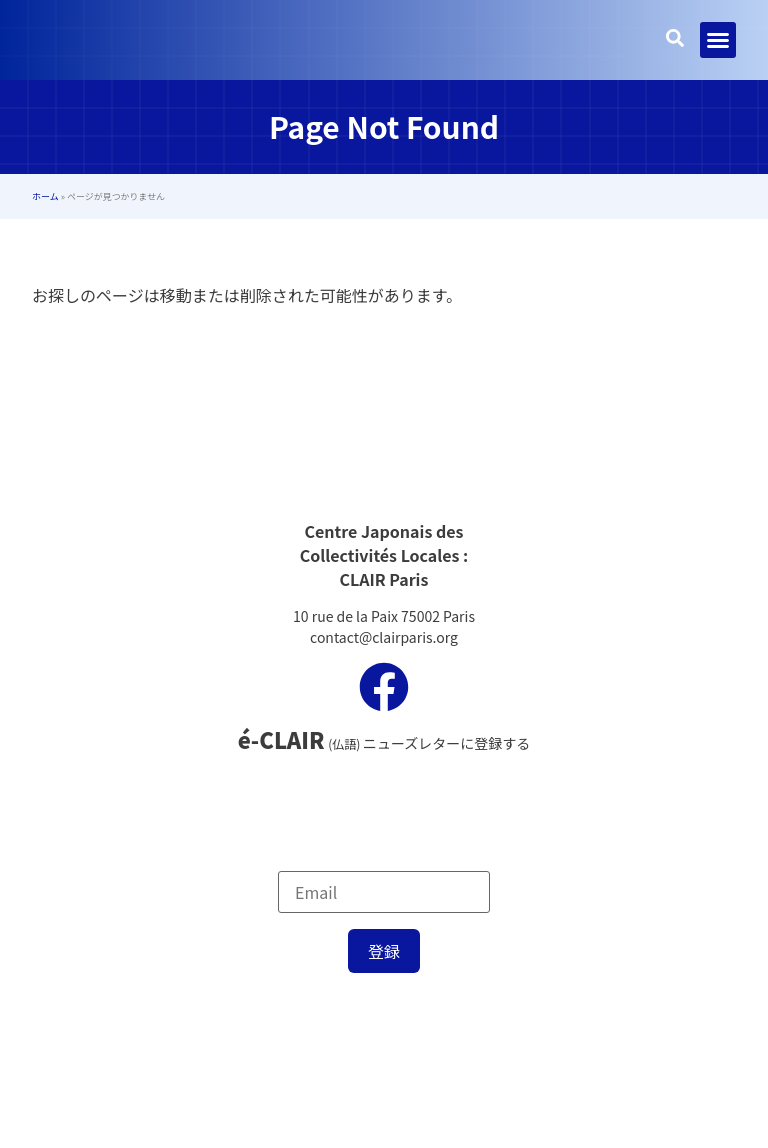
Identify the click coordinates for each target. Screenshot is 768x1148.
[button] (718, 40)
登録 (384, 951)
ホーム (45, 196)
